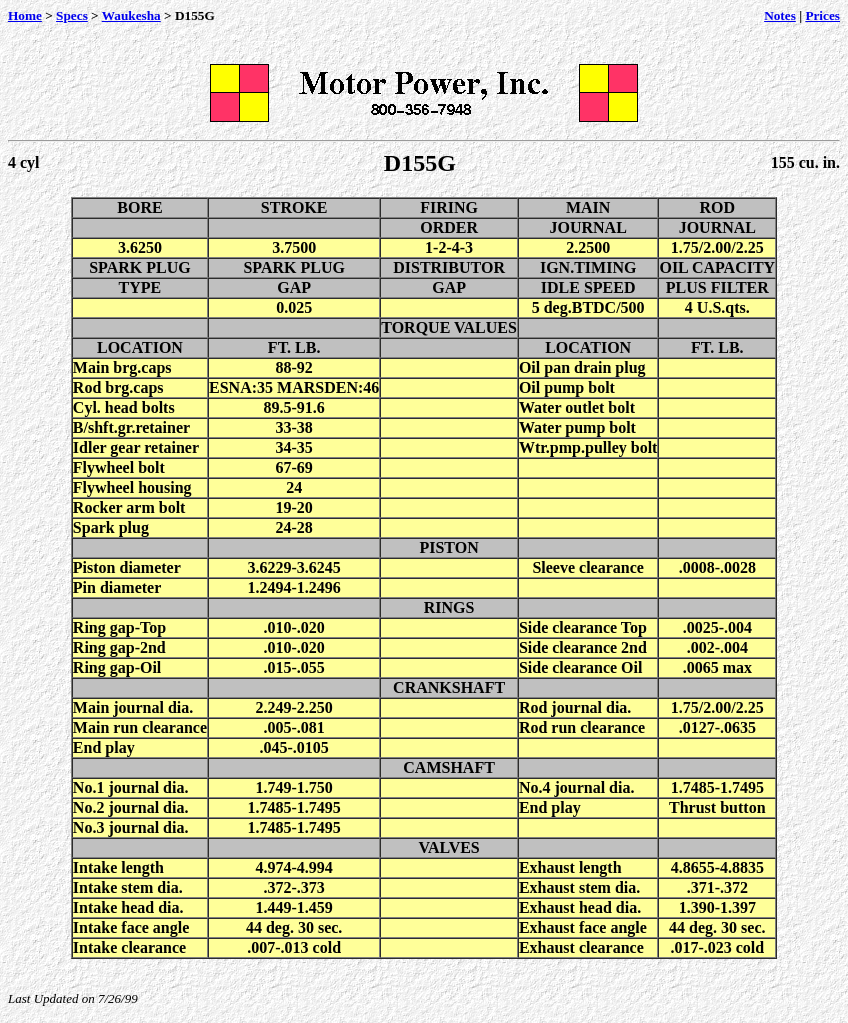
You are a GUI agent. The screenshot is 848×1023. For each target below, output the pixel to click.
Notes (780, 15)
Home (25, 15)
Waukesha (131, 15)
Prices (822, 15)
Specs (72, 15)
